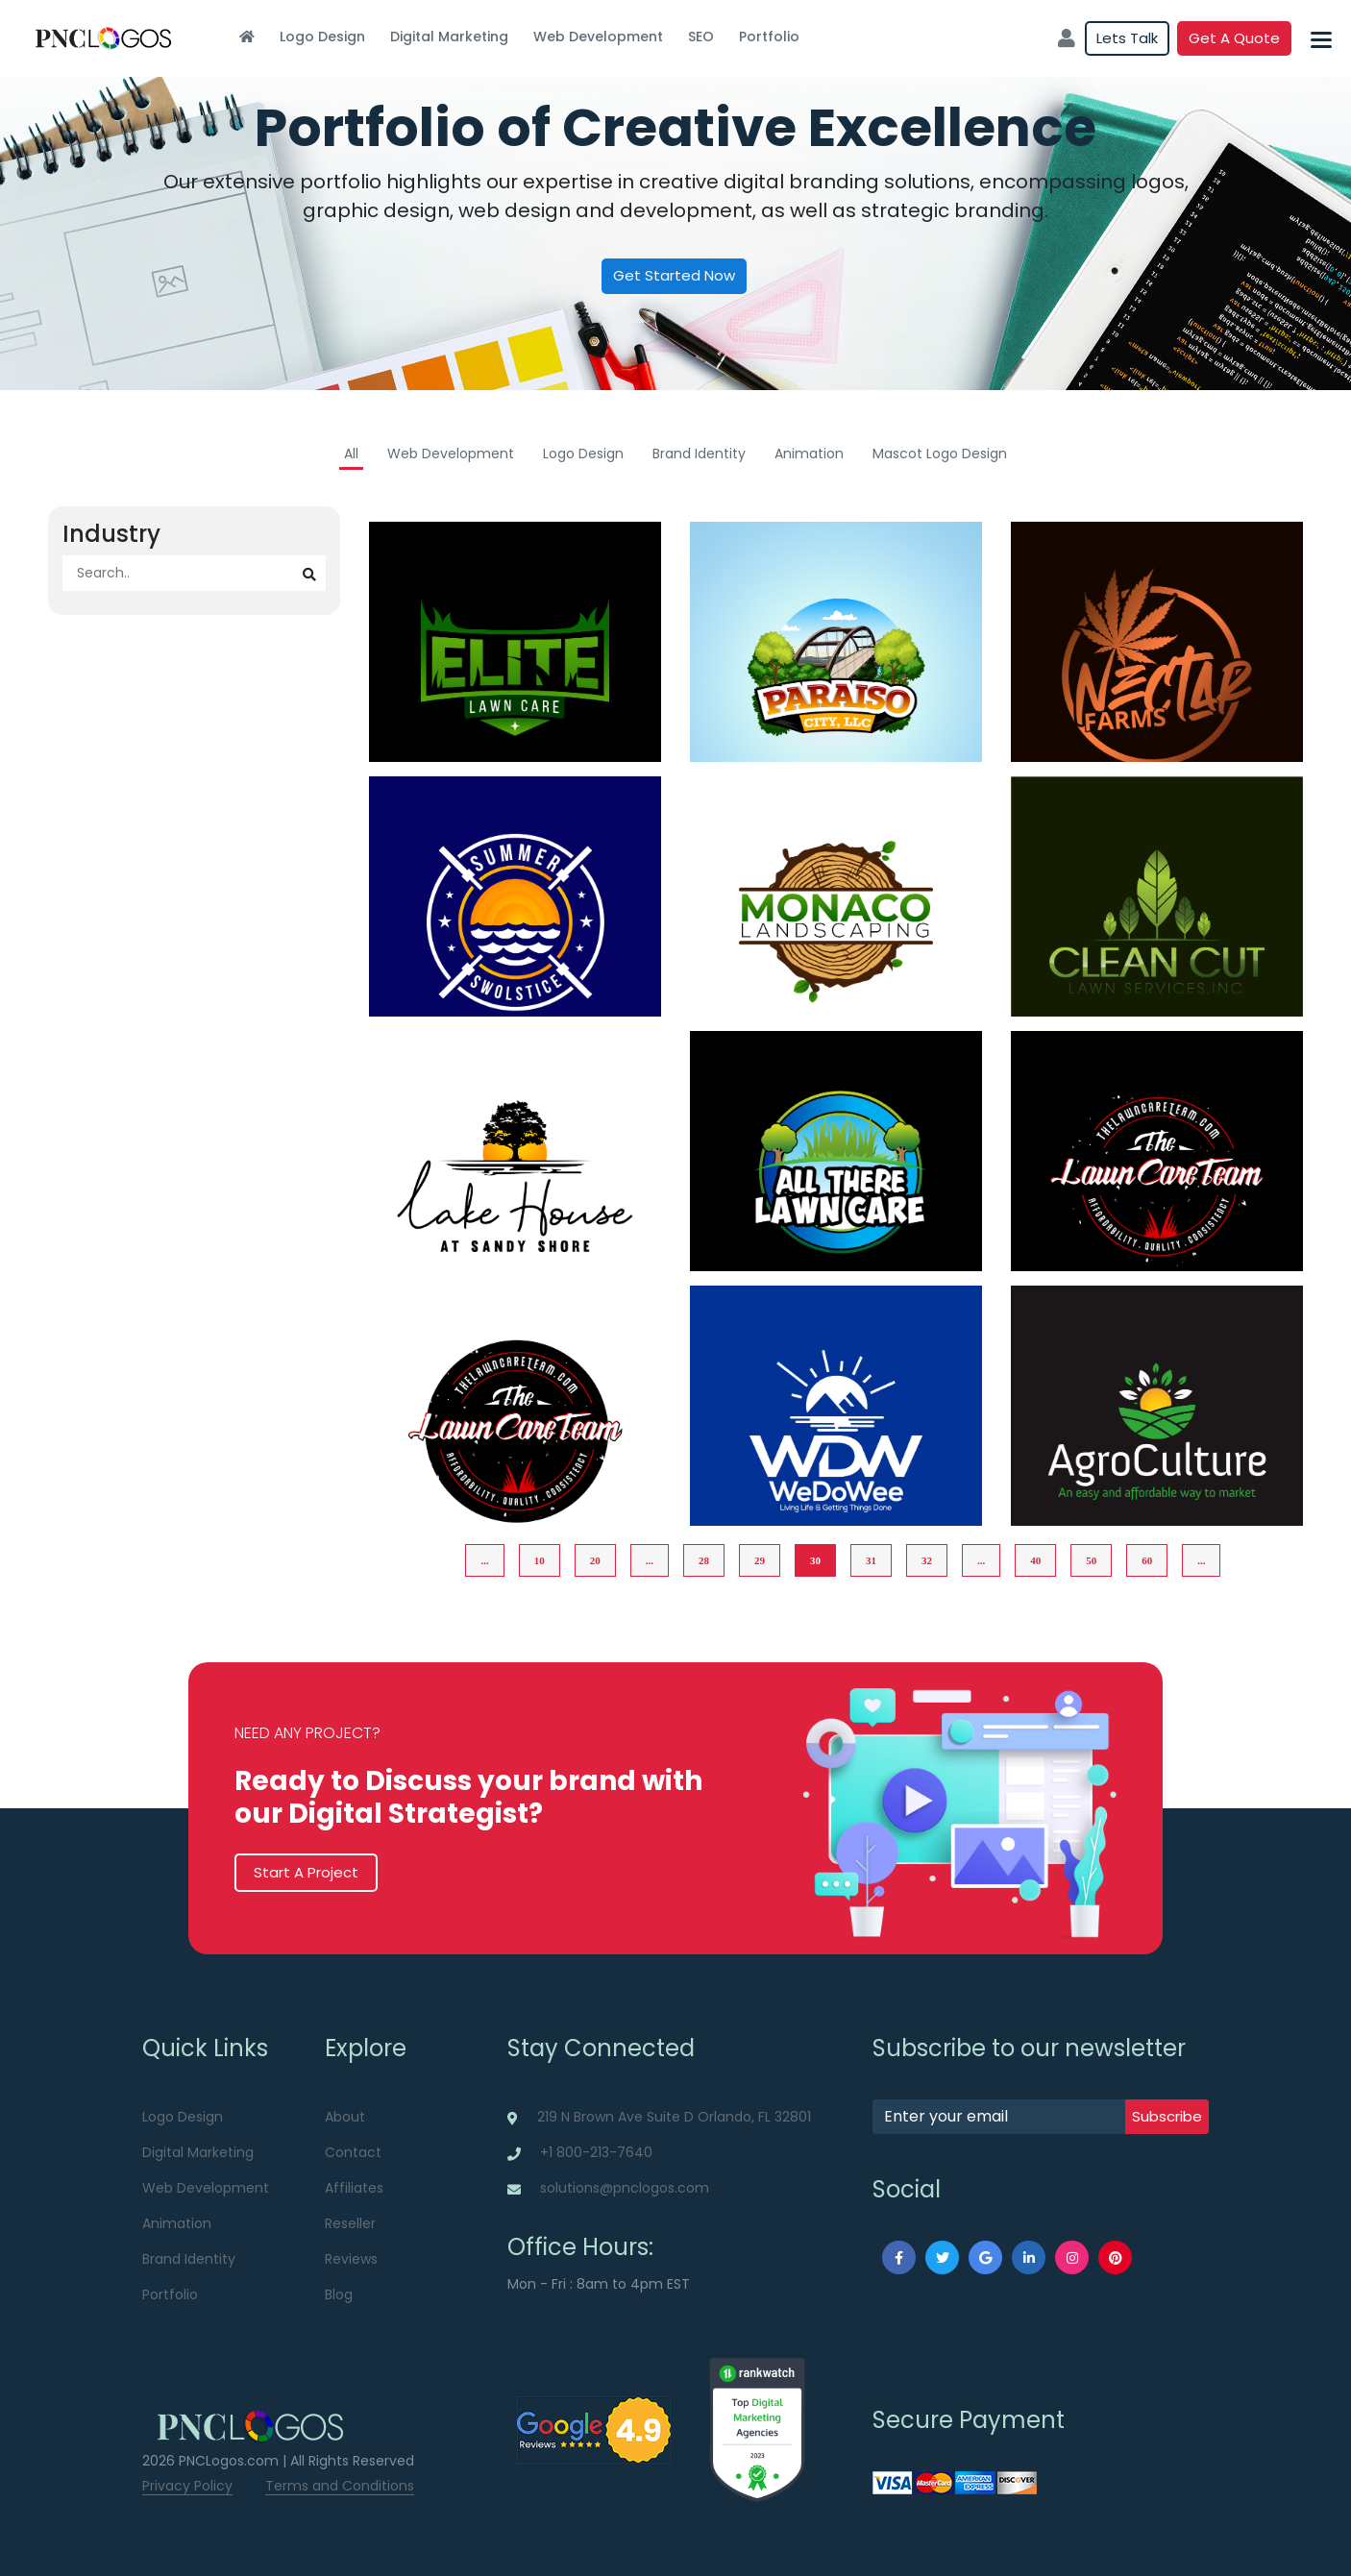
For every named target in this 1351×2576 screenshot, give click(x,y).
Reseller (350, 2223)
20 (595, 1560)
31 (871, 1560)
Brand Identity (699, 453)
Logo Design (322, 36)
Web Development (598, 36)
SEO (701, 36)
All (351, 453)
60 (1147, 1560)
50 (1091, 1560)
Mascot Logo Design (939, 453)
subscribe (1167, 2116)
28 (704, 1560)
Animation (809, 453)
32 (926, 1560)
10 (539, 1560)
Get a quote (1234, 38)
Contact (353, 2152)
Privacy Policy (187, 2485)
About (345, 2116)
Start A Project (306, 1872)
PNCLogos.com (229, 2460)
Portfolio (769, 36)
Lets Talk (1127, 38)
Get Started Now (674, 275)
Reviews (351, 2259)
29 (759, 1560)
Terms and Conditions (339, 2485)
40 (1035, 1560)
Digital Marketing (449, 36)
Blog (339, 2294)
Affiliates (354, 2187)
